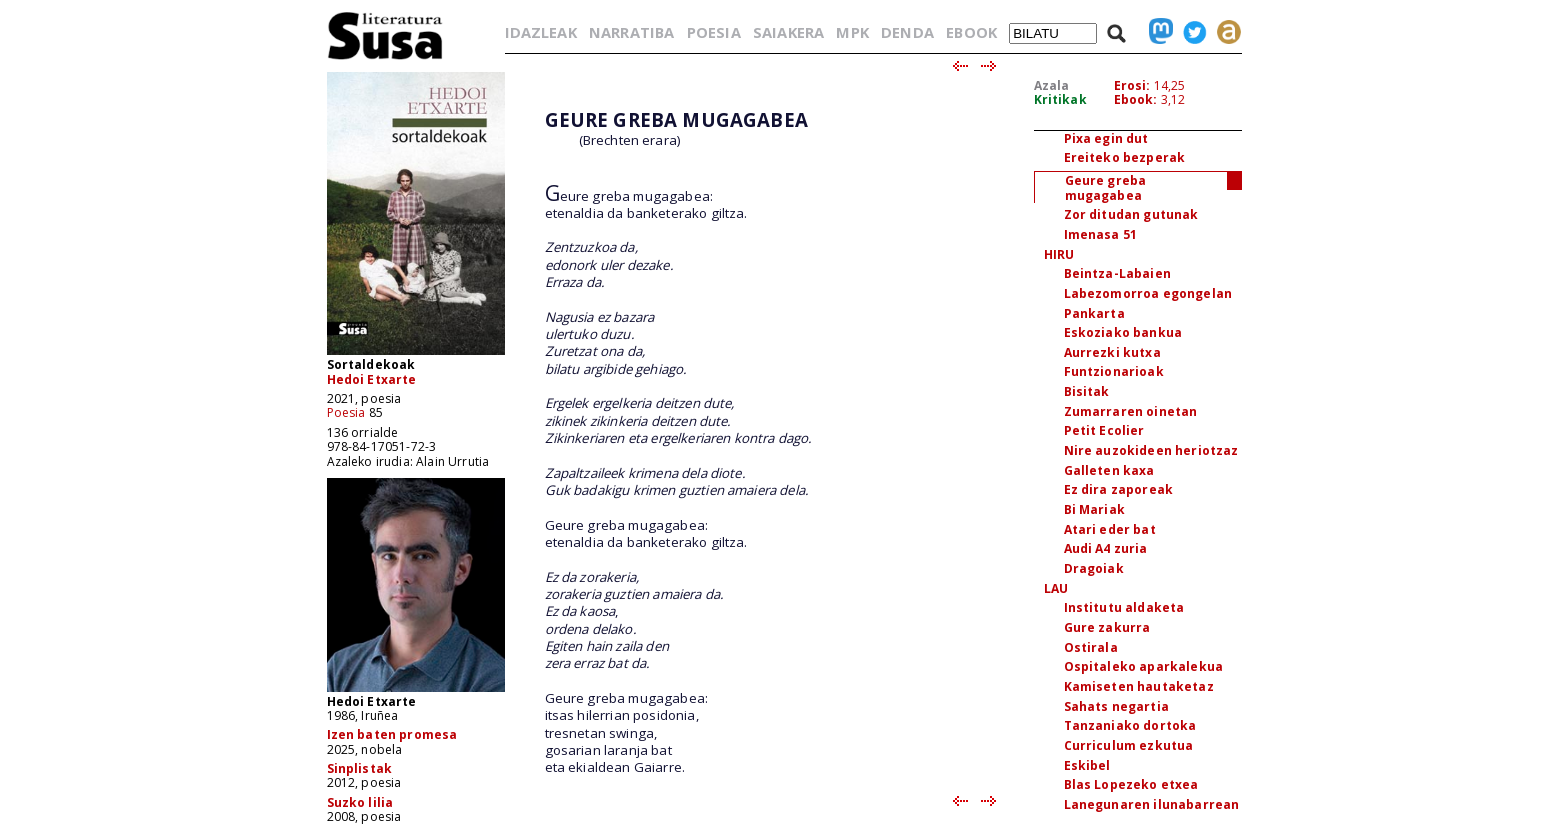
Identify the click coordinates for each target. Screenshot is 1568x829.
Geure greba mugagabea (1106, 188)
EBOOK (971, 32)
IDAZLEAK (541, 32)
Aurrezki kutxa (1112, 352)
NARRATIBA (631, 32)
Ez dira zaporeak (1119, 489)
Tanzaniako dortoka (1130, 725)
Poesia (346, 412)
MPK (852, 32)
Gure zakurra (1107, 627)
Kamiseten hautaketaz (1139, 686)
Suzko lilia (360, 802)
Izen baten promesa (392, 734)
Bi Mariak (1094, 509)
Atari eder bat (1110, 529)
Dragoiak (1094, 568)
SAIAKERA (788, 32)
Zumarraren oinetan (1131, 411)
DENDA (907, 32)
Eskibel (1087, 765)
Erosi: (1132, 85)
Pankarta (1094, 313)
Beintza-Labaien (1117, 273)
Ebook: (1136, 99)
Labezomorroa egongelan (1148, 293)
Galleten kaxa (1109, 470)
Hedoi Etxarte (372, 379)
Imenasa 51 (1101, 234)
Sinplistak (360, 768)
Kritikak (1060, 99)
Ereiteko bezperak (1125, 157)
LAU (1056, 588)
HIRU (1059, 254)
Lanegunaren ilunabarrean (1152, 804)
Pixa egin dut (1106, 138)
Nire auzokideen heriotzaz (1151, 450)
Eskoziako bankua (1123, 332)
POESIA (714, 32)
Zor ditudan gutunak (1131, 214)
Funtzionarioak (1114, 371)
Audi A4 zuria (1106, 548)
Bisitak (1087, 391)
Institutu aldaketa (1124, 607)
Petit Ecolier (1104, 430)
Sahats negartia (1116, 706)
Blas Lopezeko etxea (1131, 784)
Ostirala (1091, 647)
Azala (1052, 85)
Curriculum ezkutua (1129, 745)
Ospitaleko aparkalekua (1144, 666)
